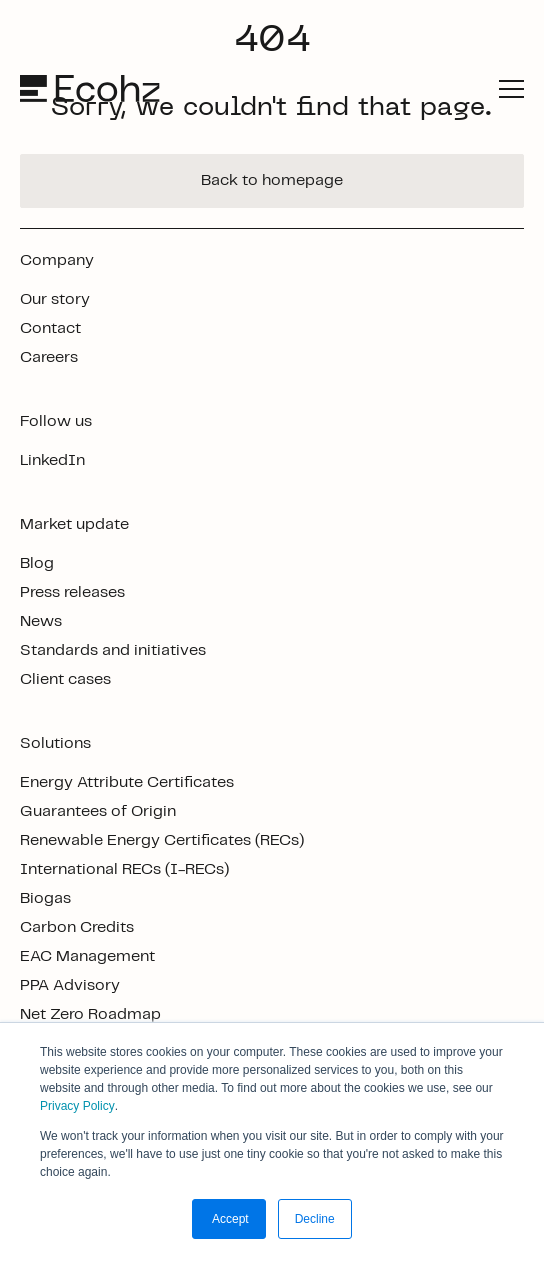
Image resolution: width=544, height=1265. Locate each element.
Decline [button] (315, 1219)
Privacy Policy (77, 1106)
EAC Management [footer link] (87, 956)
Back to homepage (272, 180)
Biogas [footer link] (45, 898)
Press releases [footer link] (72, 592)
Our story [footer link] (55, 299)
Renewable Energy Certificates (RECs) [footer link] (162, 840)
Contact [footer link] (50, 328)
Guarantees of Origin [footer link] (98, 811)
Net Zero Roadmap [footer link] (90, 1014)
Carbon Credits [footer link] (77, 927)
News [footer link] (41, 621)
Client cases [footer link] (65, 679)
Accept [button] (228, 1219)
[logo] (92, 88)
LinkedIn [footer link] (52, 460)
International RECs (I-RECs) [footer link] (124, 869)
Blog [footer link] (37, 563)
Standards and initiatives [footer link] (113, 650)
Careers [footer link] (49, 357)
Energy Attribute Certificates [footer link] (127, 782)
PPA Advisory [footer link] (70, 985)
